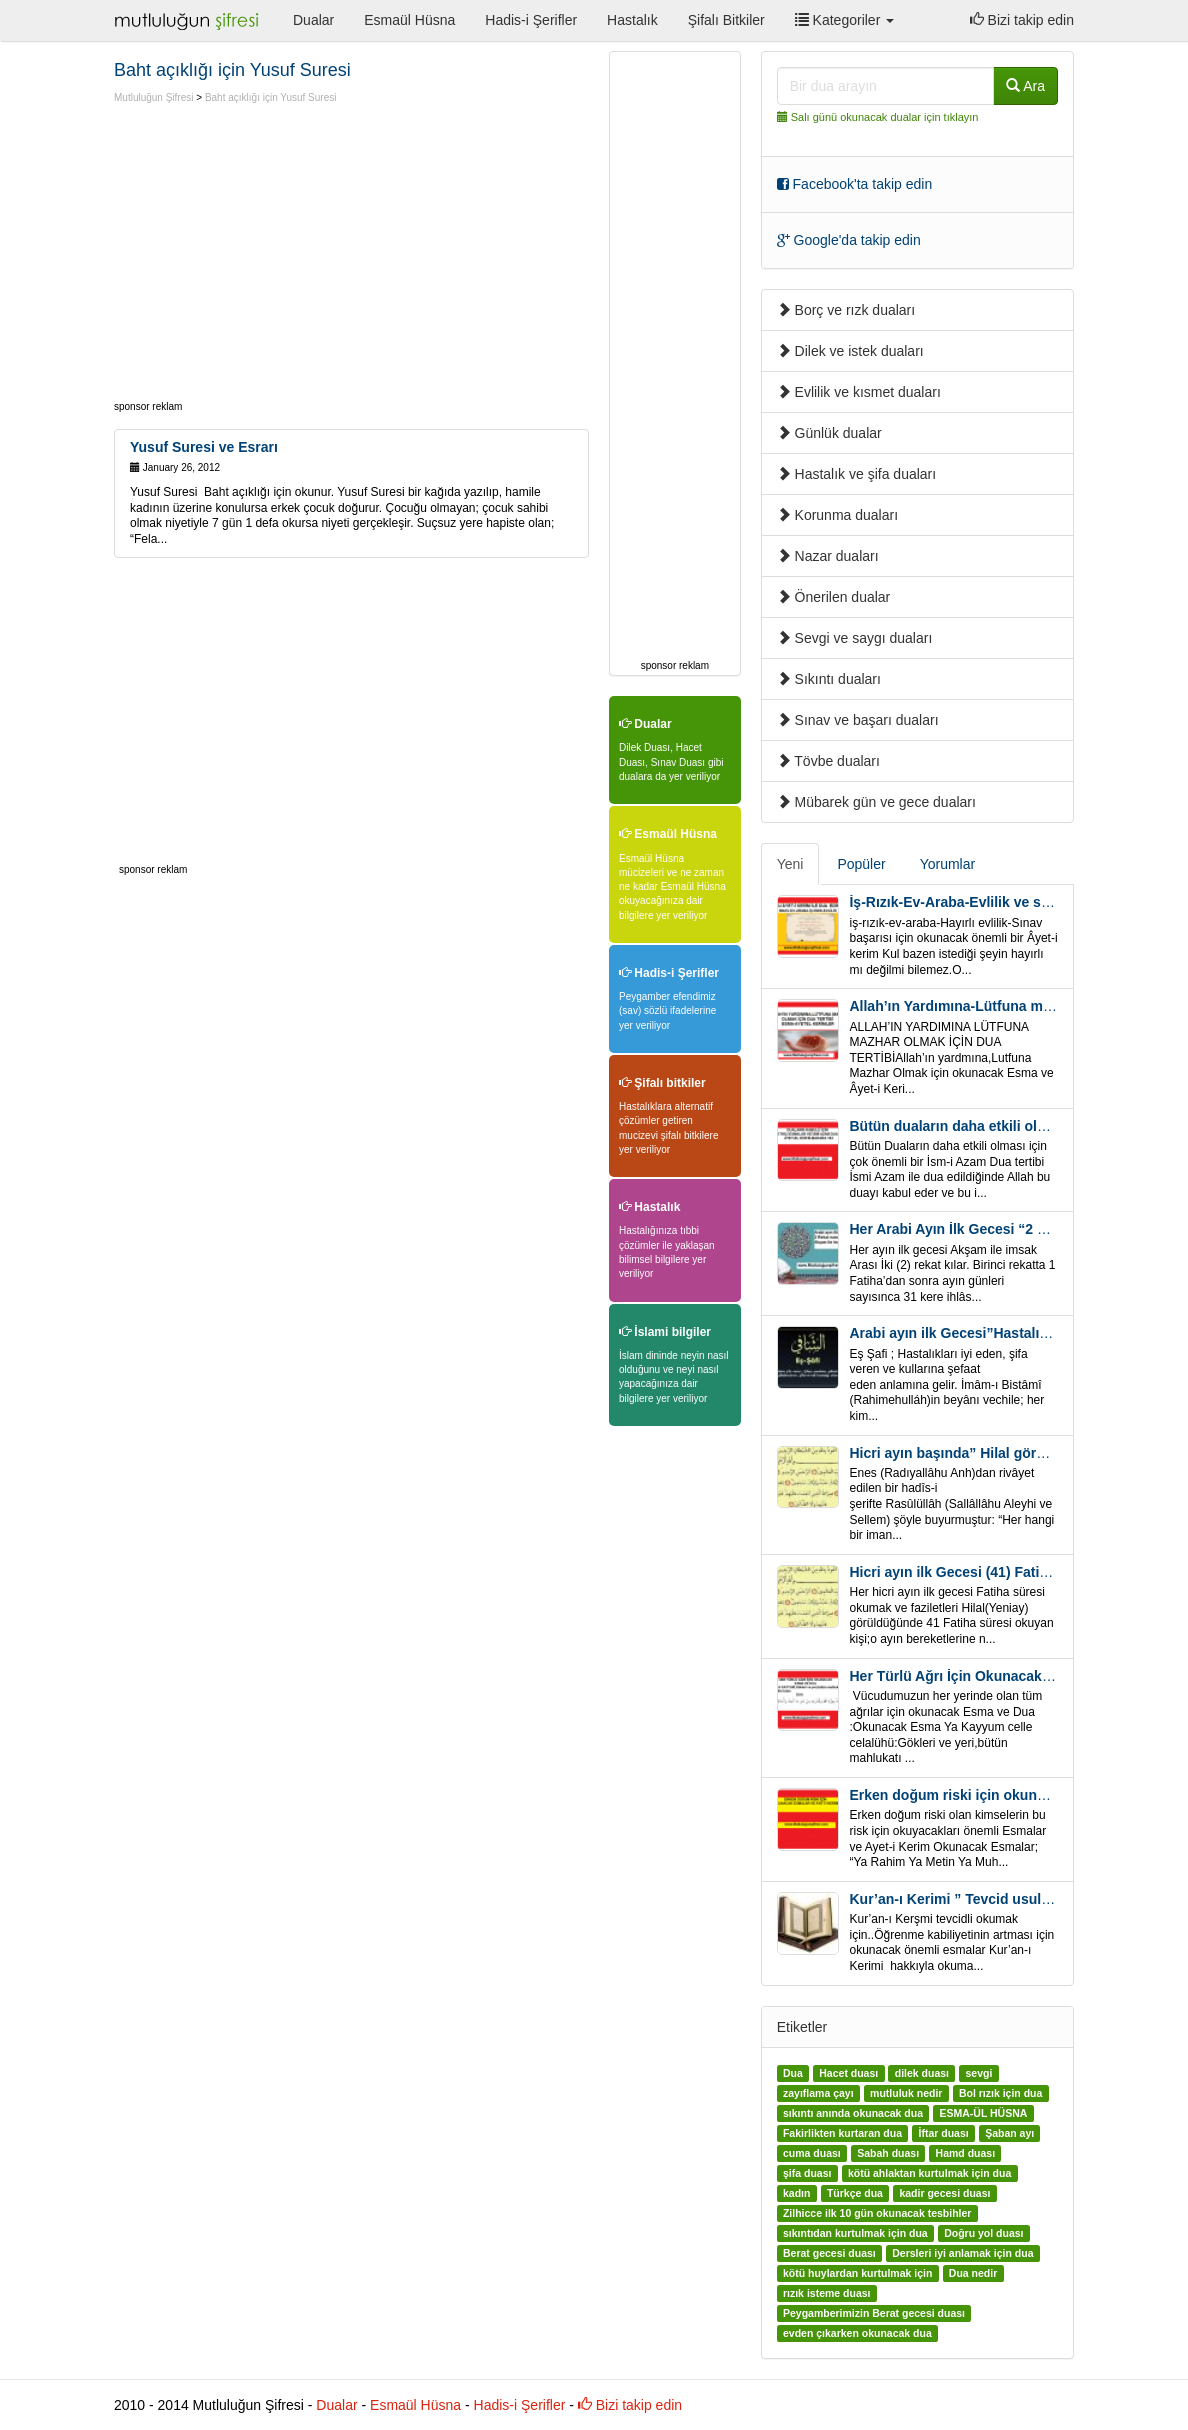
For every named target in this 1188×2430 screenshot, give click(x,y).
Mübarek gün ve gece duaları (876, 802)
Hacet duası (848, 2074)
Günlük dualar (829, 433)
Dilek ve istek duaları (850, 351)
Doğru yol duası (983, 2234)
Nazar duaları (828, 556)
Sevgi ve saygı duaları (855, 638)
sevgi (978, 2074)
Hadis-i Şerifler (531, 20)
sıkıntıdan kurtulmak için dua (855, 2234)
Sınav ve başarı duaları (858, 720)
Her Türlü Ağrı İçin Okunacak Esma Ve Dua (991, 1676)
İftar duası (943, 2134)
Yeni (790, 864)
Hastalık (632, 20)
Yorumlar (948, 864)
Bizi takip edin (1022, 20)
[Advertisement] (282, 255)
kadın (796, 2194)
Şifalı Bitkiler (726, 20)
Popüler (861, 864)
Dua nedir (973, 2274)
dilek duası (922, 2074)
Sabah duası (888, 2154)
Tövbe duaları (828, 761)
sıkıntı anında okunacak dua (853, 2114)
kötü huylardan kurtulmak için (857, 2274)
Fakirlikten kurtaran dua (842, 2134)
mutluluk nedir (906, 2094)
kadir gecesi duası (944, 2194)
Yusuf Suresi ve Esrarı (204, 447)
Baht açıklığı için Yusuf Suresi (271, 97)
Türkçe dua (855, 2194)
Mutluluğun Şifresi (153, 97)
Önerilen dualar (834, 597)
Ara (1025, 86)
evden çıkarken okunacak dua (857, 2334)
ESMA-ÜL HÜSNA (983, 2114)
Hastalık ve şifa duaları (857, 474)
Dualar (313, 20)
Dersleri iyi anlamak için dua (962, 2254)
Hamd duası (966, 2154)
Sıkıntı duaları (829, 679)
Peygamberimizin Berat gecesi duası (874, 2314)
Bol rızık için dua (1000, 2094)
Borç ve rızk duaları (846, 310)
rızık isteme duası (827, 2294)
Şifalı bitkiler (662, 1083)
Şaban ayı (1009, 2134)
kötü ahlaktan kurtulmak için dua (929, 2174)
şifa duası (807, 2174)
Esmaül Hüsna (409, 20)
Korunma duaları (837, 515)
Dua (793, 2074)
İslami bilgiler (665, 1332)
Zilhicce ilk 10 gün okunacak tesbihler (877, 2214)
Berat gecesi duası (829, 2254)
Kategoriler (844, 20)
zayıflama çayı (818, 2094)
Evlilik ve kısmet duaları (859, 392)
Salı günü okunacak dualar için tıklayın (885, 117)
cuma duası (812, 2154)
